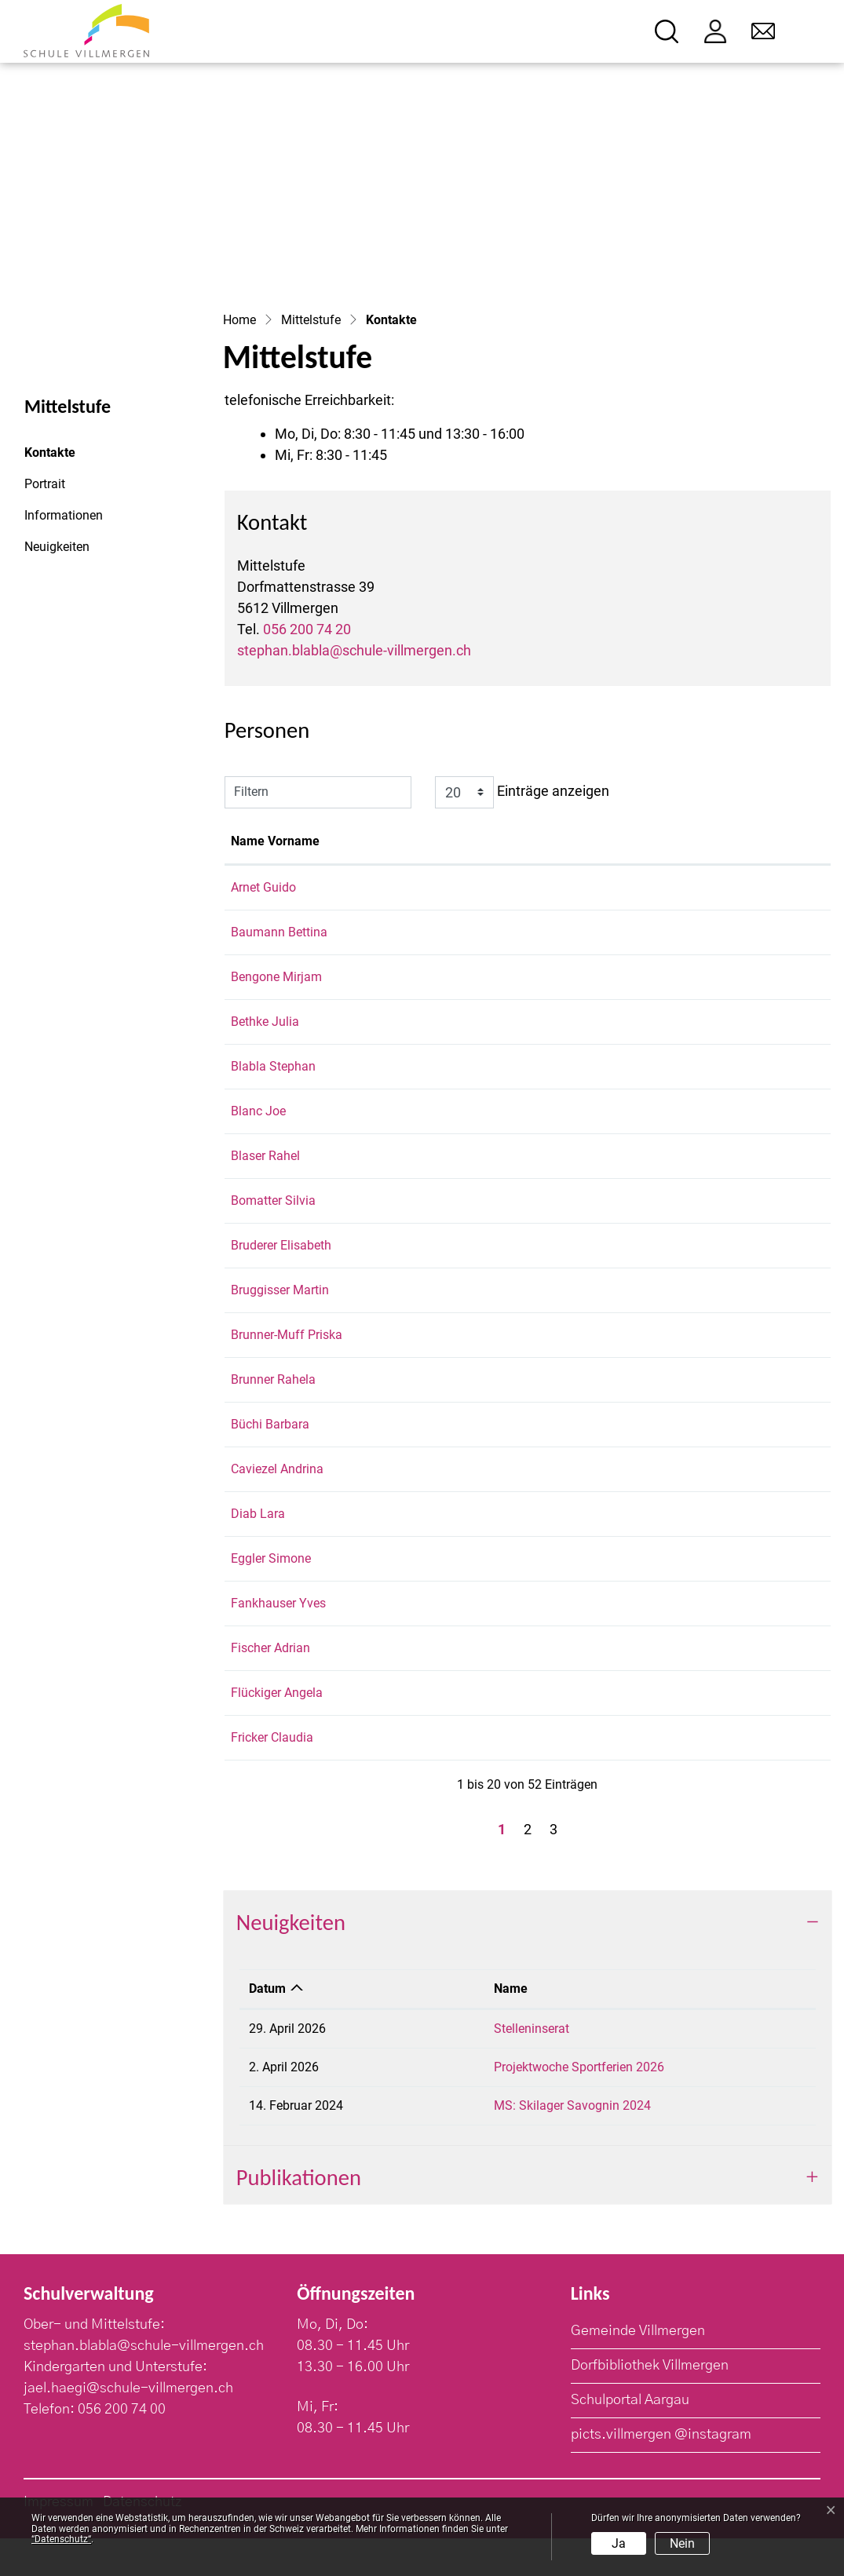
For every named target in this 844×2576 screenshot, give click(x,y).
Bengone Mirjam (276, 976)
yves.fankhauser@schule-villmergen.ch (708, 1640)
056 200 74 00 (122, 2447)
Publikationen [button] (298, 2215)
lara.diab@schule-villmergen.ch (687, 1551)
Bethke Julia (265, 1021)
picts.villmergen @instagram (661, 2472)
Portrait (44, 483)
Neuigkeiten (57, 546)
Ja (619, 2543)
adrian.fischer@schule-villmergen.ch (700, 1685)
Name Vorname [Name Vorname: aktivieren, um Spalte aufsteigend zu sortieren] (275, 841)
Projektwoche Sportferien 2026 (549, 2104)
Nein (682, 2543)
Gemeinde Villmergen (638, 2369)
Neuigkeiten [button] (290, 1960)
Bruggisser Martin (280, 1308)
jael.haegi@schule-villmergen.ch (128, 2426)
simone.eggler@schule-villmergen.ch (701, 1596)
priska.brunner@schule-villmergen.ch (702, 1353)
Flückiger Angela (277, 1730)
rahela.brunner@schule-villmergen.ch (703, 1417)
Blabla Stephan (273, 1066)
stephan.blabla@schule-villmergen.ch (354, 650)
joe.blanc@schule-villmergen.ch (688, 1129)
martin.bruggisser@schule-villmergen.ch (711, 1308)
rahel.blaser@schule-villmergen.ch (695, 1174)
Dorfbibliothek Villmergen (650, 2403)
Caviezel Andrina (277, 1506)
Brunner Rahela (273, 1417)
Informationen (63, 515)
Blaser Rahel (265, 1174)
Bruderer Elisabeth (281, 1264)
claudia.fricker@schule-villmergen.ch (702, 1775)
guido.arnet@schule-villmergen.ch (694, 887)
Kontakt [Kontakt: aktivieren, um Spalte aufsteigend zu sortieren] (623, 841)
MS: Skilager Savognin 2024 (542, 2143)
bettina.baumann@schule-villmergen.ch (710, 932)
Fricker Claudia (272, 1775)
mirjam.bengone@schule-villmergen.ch (708, 976)
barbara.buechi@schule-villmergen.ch (704, 1461)
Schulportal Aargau (630, 2438)
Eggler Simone (271, 1596)
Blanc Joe (258, 1129)
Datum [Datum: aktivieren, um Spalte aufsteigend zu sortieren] (267, 2026)
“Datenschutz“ (61, 2539)
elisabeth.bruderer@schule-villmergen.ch (712, 1264)
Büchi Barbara (270, 1461)
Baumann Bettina (279, 932)
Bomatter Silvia (273, 1219)
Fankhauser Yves (278, 1640)
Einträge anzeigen (522, 792)
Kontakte (67, 457)
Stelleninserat (501, 2066)
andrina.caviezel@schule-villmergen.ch (708, 1506)
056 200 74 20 (307, 629)
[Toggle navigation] (809, 32)
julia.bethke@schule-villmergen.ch (694, 1021)
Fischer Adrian (270, 1685)
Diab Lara (258, 1551)
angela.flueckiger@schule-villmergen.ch (710, 1730)
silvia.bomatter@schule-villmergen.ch (704, 1219)
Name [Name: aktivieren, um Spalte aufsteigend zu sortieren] (481, 2026)
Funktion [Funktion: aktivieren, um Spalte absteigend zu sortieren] (377, 841)
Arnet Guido (263, 887)
